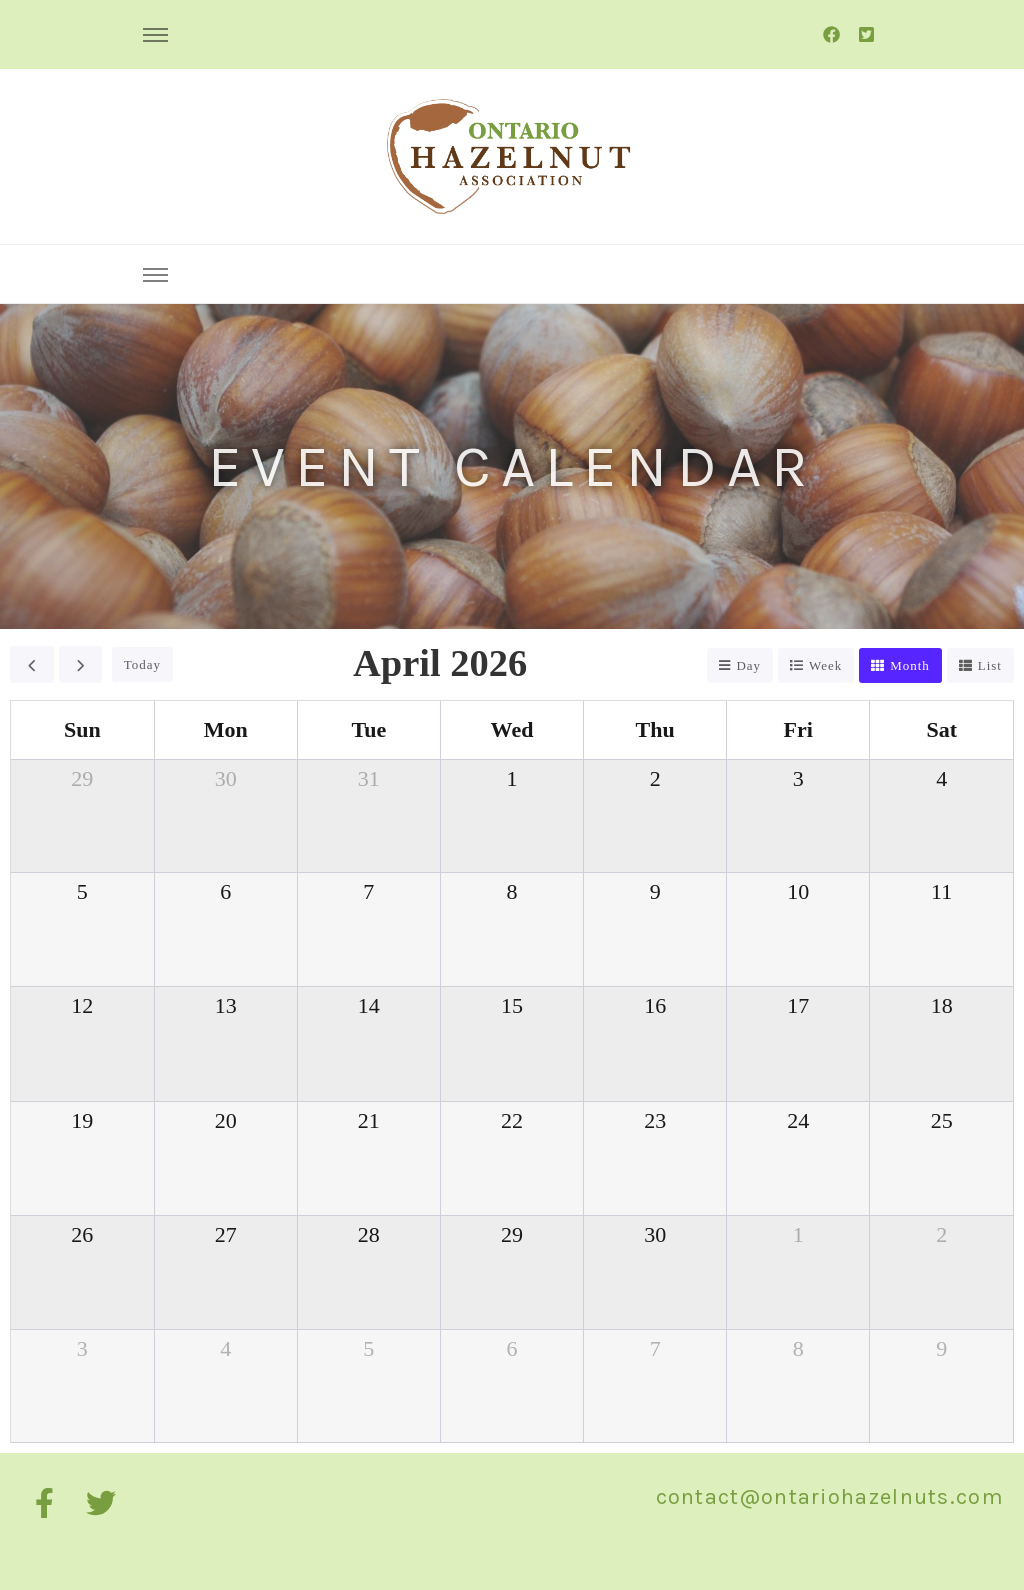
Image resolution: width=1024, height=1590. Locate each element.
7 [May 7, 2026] (655, 1348)
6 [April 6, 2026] (225, 891)
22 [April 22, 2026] (512, 1120)
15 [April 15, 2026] (512, 1005)
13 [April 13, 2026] (226, 1005)
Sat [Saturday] (941, 729)
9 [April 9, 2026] (655, 891)
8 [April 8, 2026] (511, 891)
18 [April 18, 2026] (942, 1005)
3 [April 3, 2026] (798, 778)
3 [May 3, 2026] (82, 1348)
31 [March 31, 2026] (369, 778)
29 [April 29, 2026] (512, 1234)
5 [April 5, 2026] (82, 891)
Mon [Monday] (226, 729)
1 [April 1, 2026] (511, 778)
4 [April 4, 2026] (941, 778)
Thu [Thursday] (655, 729)
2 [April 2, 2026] (655, 778)
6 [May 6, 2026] (511, 1348)
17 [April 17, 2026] (798, 1005)
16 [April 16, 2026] (655, 1005)
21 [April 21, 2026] (369, 1120)
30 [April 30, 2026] (655, 1234)
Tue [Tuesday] (369, 729)
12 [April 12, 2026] (82, 1005)
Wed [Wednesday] (512, 729)
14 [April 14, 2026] (369, 1005)
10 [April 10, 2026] (798, 891)
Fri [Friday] (798, 729)
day (748, 665)
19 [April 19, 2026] (82, 1120)
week (825, 665)
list (990, 665)
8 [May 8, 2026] (798, 1348)
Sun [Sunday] (82, 729)
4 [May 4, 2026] (225, 1348)
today (142, 664)
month (910, 665)
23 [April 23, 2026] (655, 1120)
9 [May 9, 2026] (941, 1348)
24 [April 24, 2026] (798, 1120)
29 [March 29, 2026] (82, 778)
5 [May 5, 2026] (368, 1348)
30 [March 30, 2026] (226, 778)
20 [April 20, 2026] (226, 1120)
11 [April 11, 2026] (941, 891)
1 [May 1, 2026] (798, 1234)
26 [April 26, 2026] (82, 1234)
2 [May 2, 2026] (941, 1234)
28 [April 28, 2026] (369, 1234)
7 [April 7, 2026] (368, 891)
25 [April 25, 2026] (942, 1120)
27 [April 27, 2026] (226, 1234)
